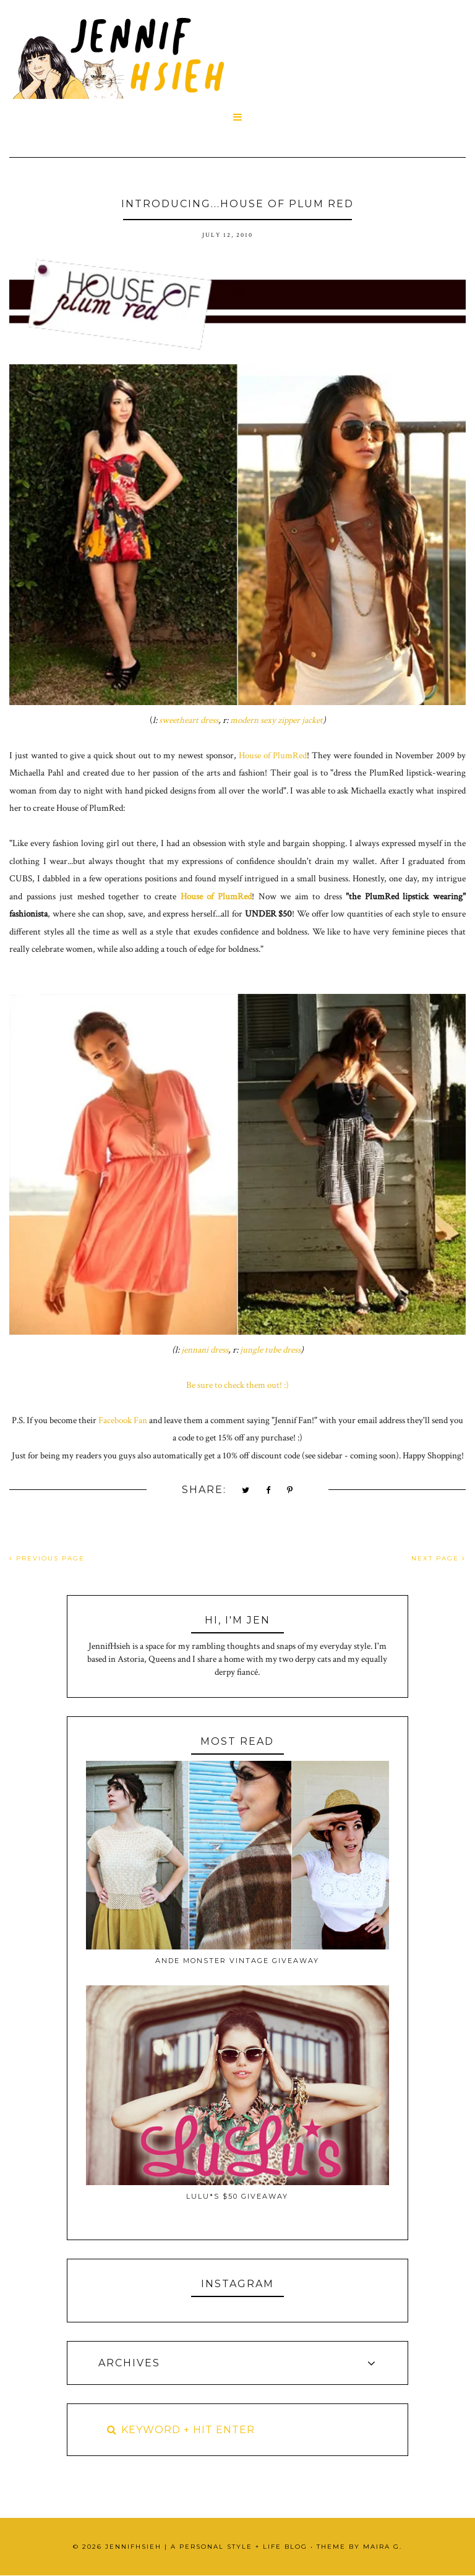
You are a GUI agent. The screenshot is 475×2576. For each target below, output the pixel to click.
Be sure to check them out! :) (237, 1385)
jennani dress (204, 1350)
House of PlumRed (273, 755)
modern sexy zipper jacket (276, 720)
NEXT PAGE (438, 1558)
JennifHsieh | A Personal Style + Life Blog (206, 2547)
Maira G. (382, 2547)
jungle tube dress (270, 1350)
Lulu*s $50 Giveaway (237, 2196)
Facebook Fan (122, 1420)
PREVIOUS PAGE (47, 1558)
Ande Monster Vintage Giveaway (237, 1960)
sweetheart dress (188, 720)
